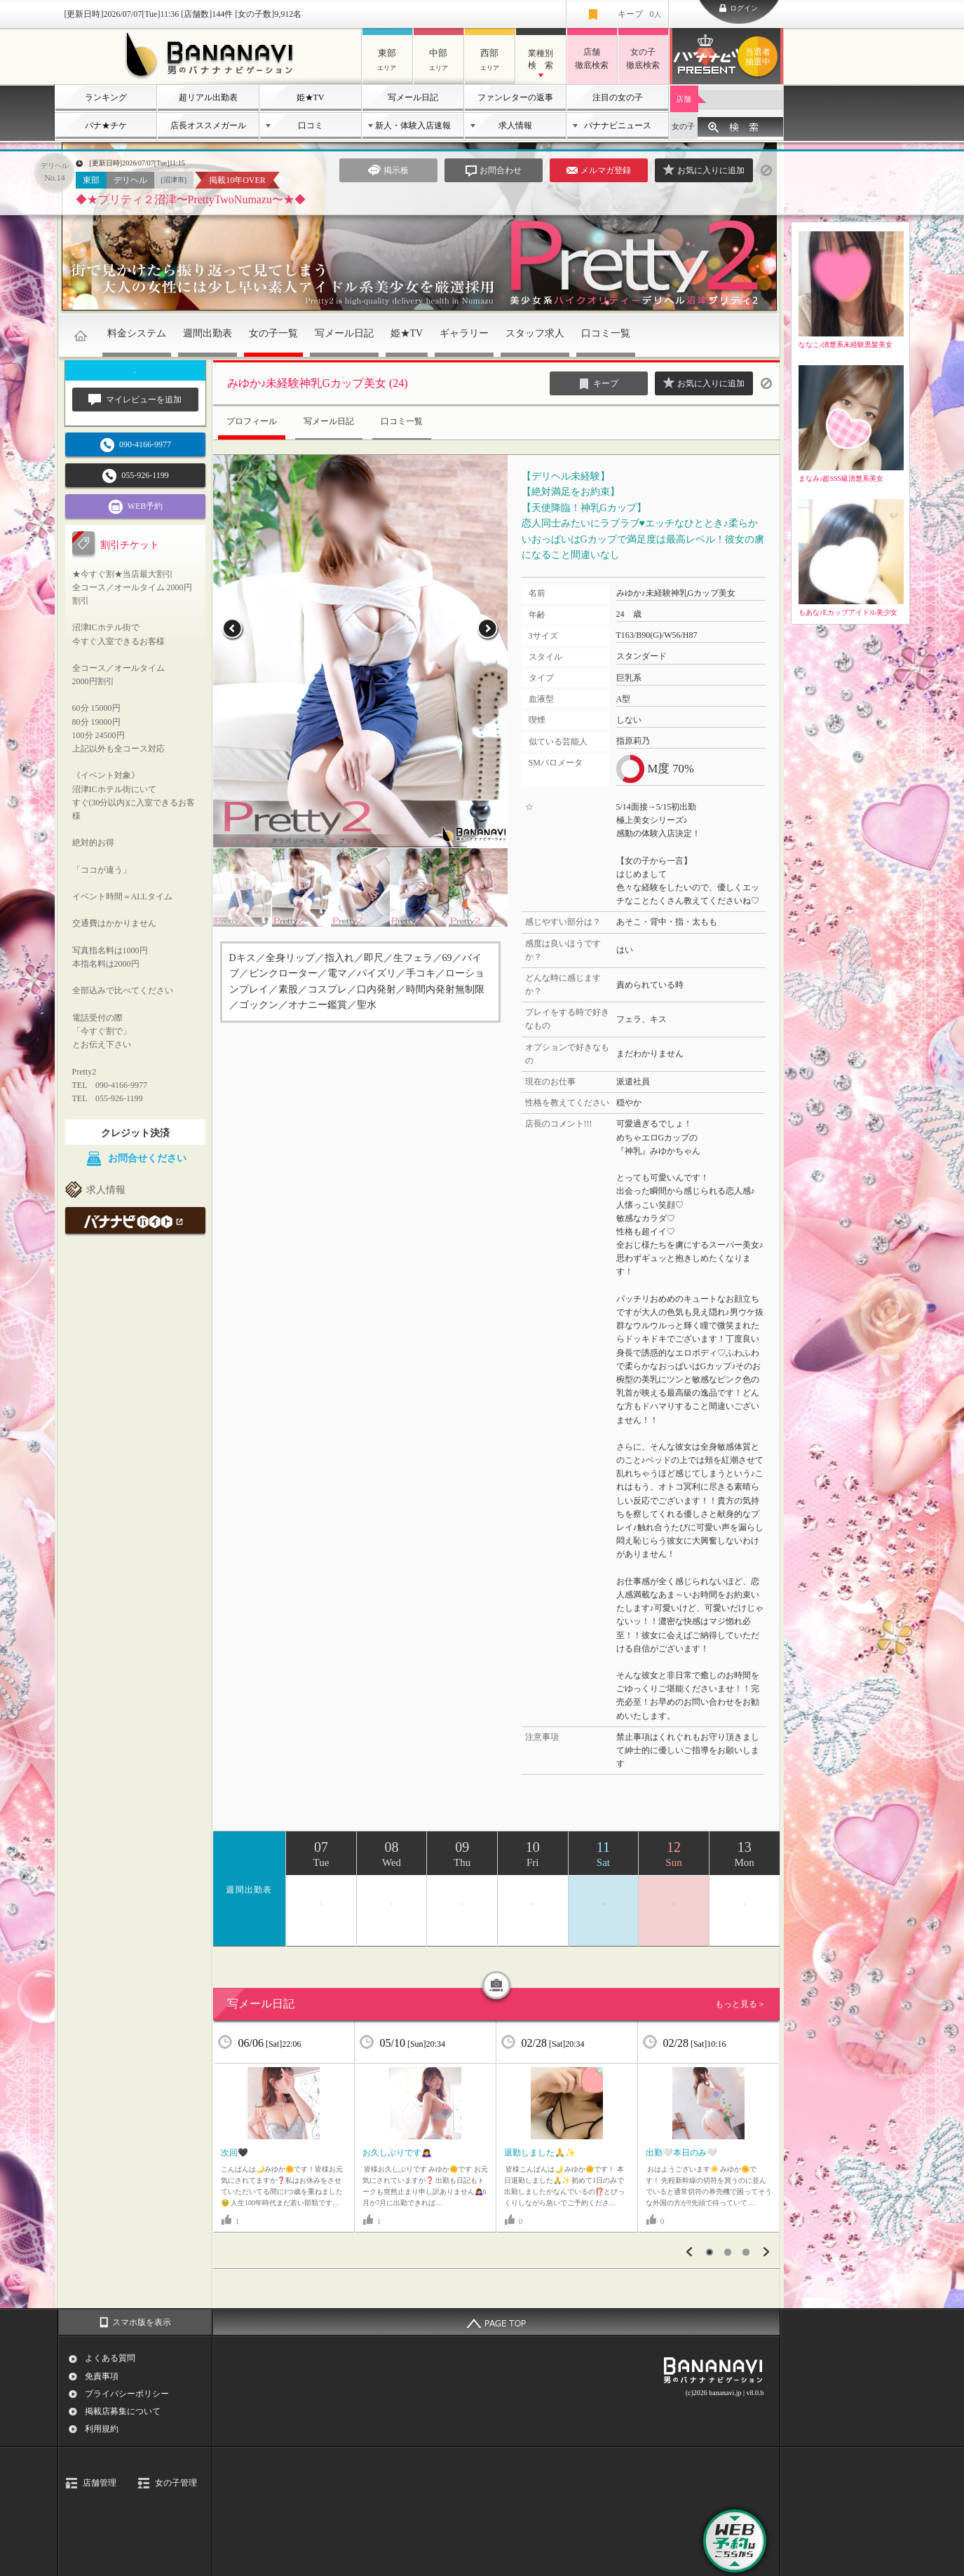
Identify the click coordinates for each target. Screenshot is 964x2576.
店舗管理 (99, 2483)
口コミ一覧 (605, 333)
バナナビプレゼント (760, 56)
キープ (639, 14)
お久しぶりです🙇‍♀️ (397, 2153)
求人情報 (515, 125)
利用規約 (101, 2429)
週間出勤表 (207, 333)
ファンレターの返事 (515, 97)
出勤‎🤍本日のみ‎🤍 (681, 2153)
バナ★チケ (106, 125)
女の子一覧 (273, 333)
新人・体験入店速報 (413, 125)
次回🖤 (234, 2153)
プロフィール (251, 421)
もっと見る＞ (740, 2004)
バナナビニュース (617, 125)
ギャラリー (464, 333)
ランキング (106, 97)
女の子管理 (176, 2483)
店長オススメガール (208, 125)
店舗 (683, 99)
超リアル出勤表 (208, 97)
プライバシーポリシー (127, 2394)
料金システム (136, 333)
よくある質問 (110, 2358)
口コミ (310, 125)
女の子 (683, 126)
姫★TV (311, 97)
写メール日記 (413, 97)
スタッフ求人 (534, 333)
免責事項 (101, 2376)
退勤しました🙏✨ (540, 2153)
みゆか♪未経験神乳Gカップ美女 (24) (317, 383)
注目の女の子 (617, 97)
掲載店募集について (123, 2411)
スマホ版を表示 (141, 2322)
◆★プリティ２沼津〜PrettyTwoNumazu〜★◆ (191, 199)
